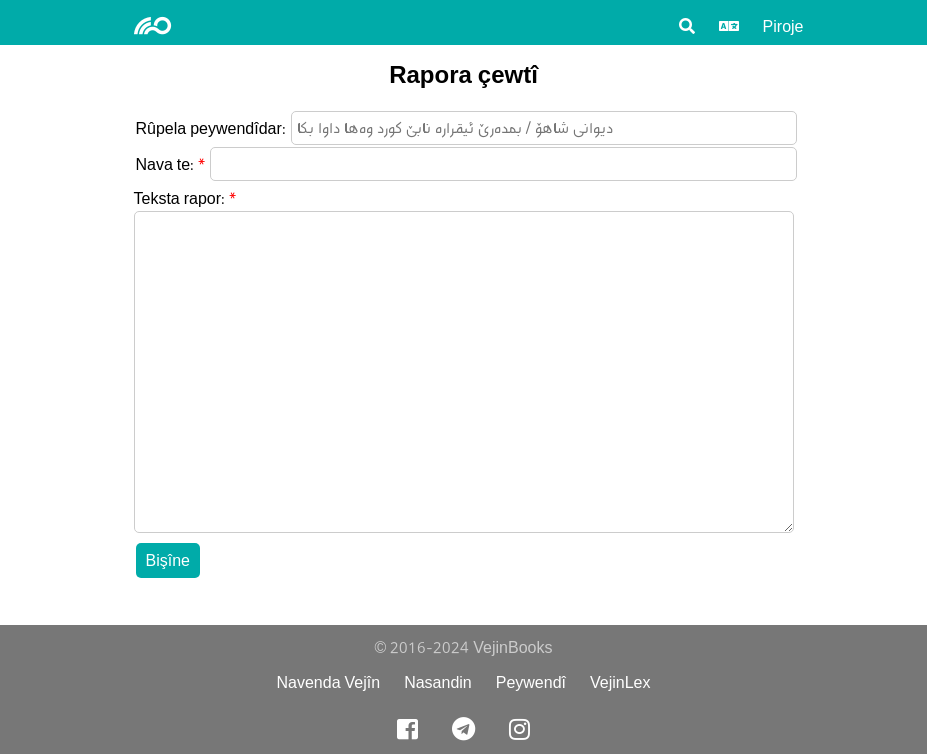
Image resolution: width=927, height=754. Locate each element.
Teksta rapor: (180, 198)
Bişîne (168, 560)
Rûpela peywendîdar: (211, 128)
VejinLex (620, 682)
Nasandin (438, 682)
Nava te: (165, 164)
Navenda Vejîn (328, 682)
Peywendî (531, 682)
